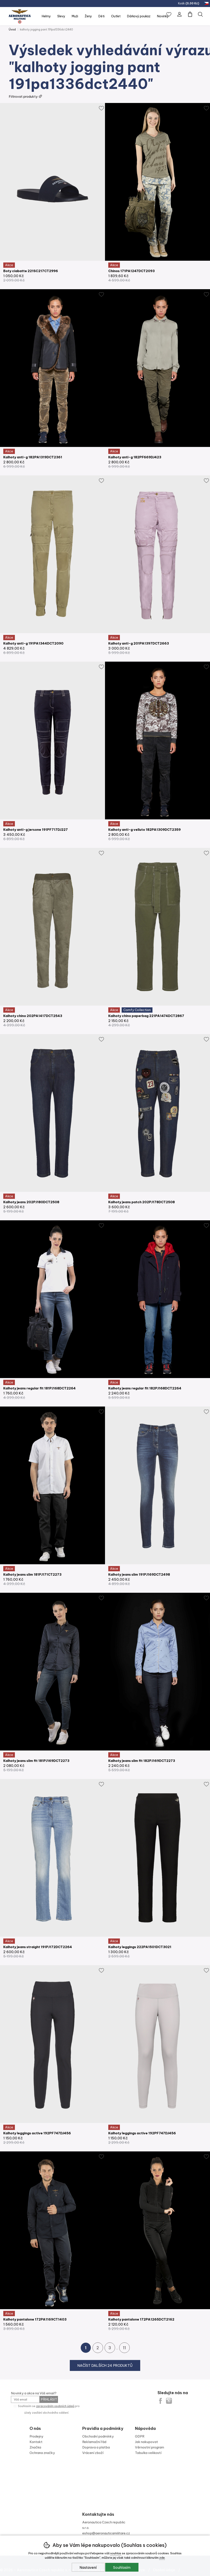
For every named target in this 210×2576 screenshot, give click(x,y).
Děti (101, 16)
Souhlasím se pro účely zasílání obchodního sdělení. (47, 2409)
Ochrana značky (42, 2453)
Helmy (46, 16)
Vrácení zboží (92, 2453)
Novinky (163, 16)
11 (124, 2347)
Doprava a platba (96, 2447)
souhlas (115, 2553)
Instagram (169, 2401)
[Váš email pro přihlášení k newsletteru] (25, 2399)
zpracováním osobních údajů (55, 2406)
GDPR (139, 2436)
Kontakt (36, 2442)
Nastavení (88, 2567)
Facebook (160, 2401)
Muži (75, 16)
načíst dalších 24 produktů (105, 2365)
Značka (35, 2447)
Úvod (12, 29)
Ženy (88, 16)
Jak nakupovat (146, 2442)
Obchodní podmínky (98, 2436)
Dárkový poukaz (138, 16)
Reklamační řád (94, 2442)
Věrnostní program (149, 2447)
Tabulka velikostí (148, 2453)
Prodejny (36, 2436)
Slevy (61, 16)
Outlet (116, 16)
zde (162, 2558)
